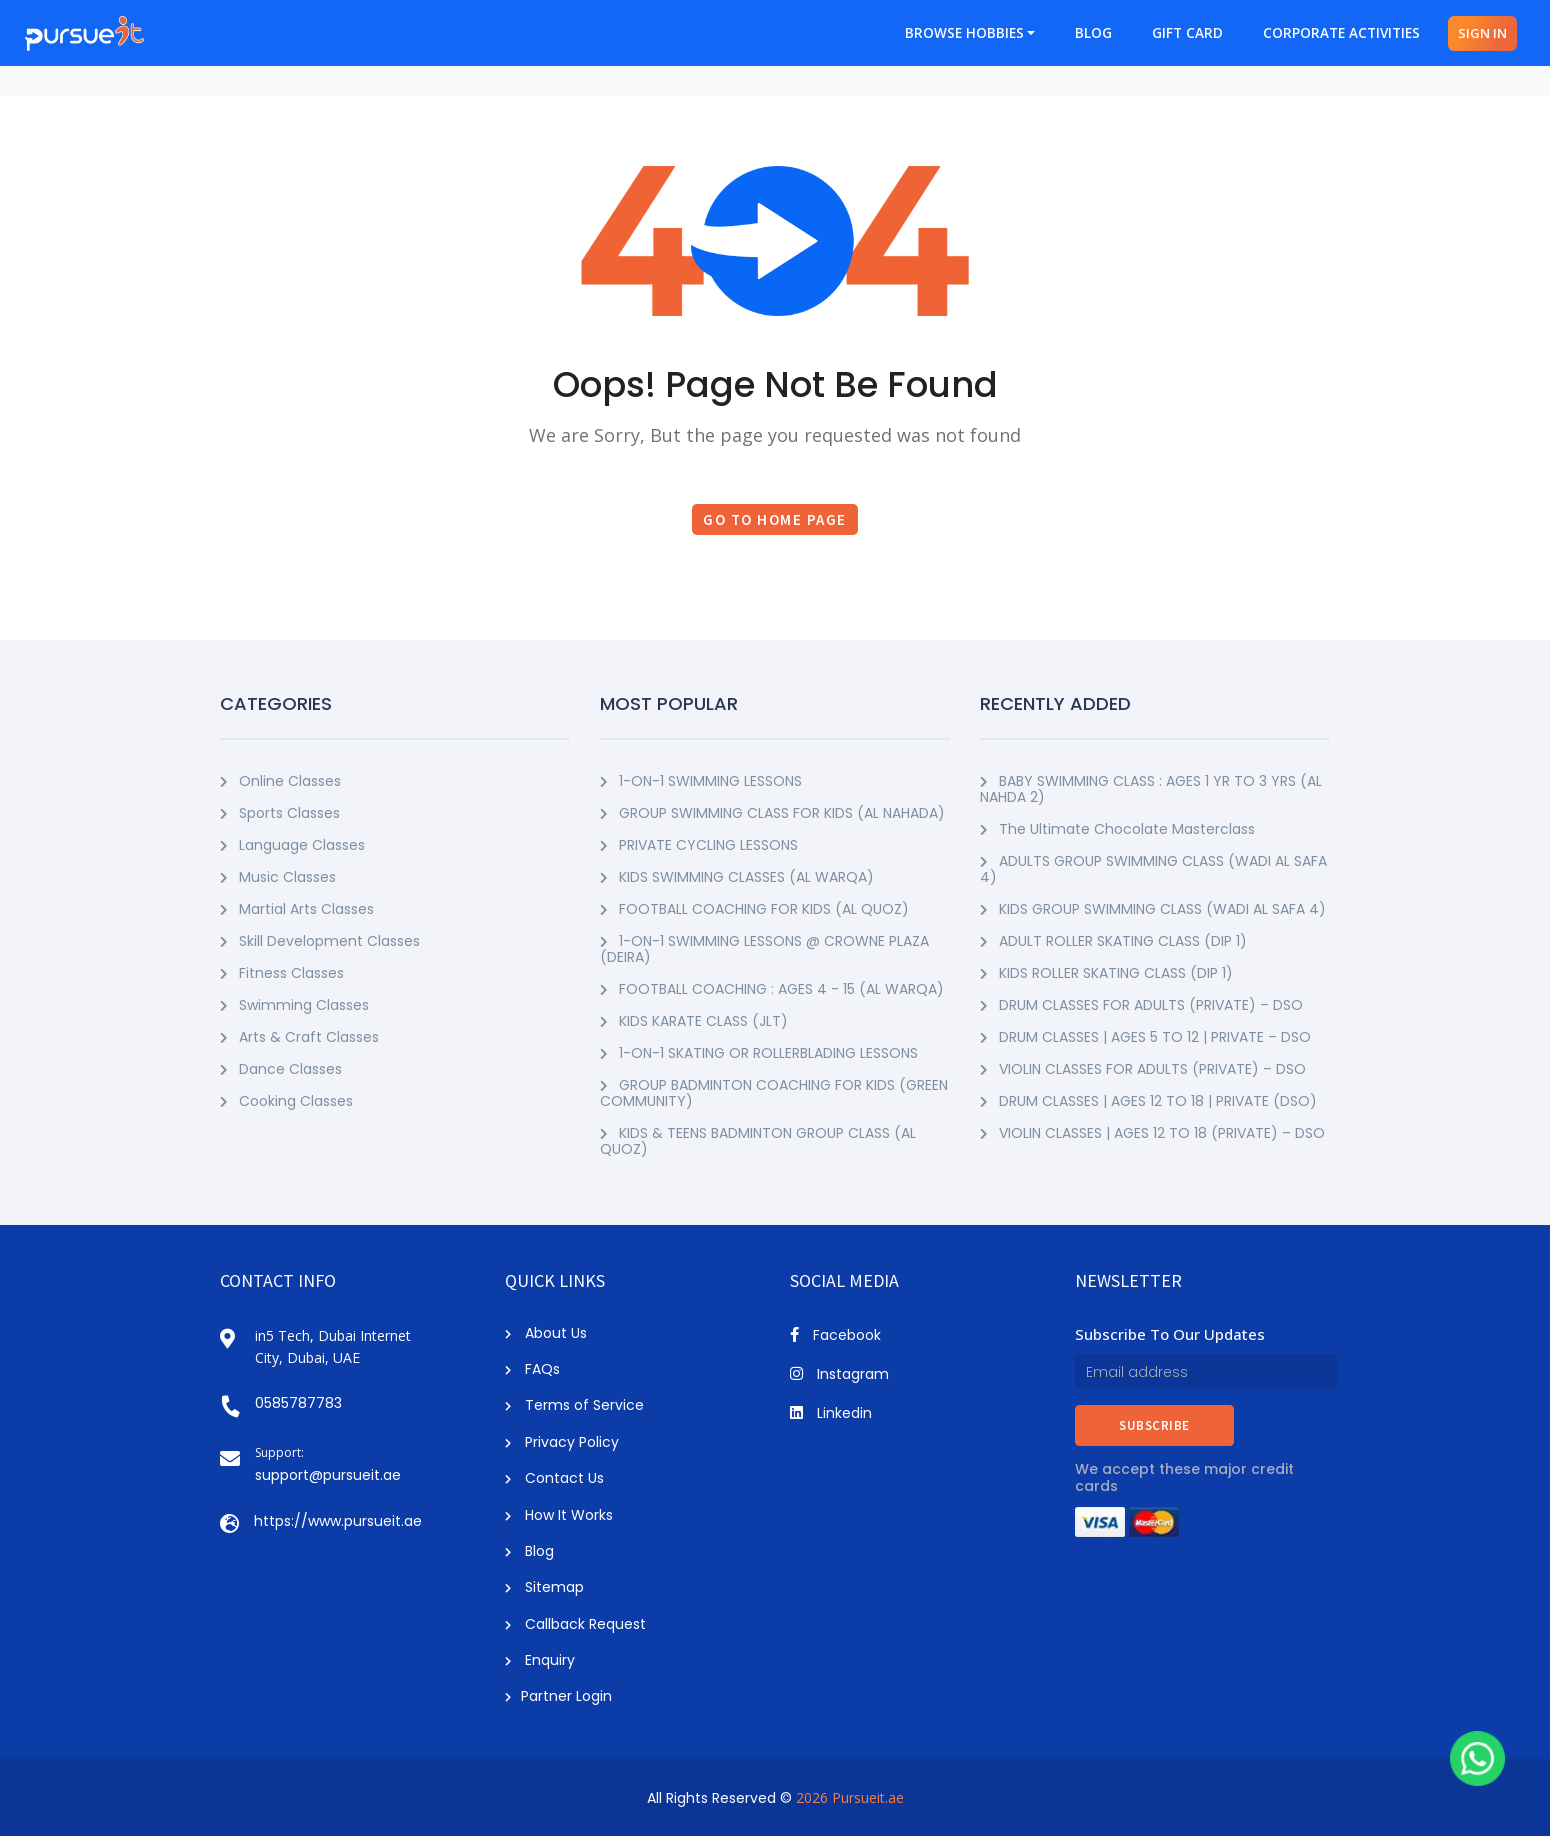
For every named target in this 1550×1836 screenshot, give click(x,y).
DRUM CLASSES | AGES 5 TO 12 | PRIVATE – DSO (1145, 1037)
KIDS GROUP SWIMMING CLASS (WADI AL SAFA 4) (1153, 909)
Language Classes (292, 845)
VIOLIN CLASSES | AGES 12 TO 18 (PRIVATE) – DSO (1152, 1133)
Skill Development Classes (320, 941)
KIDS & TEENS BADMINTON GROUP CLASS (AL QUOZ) (758, 1141)
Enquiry (540, 1660)
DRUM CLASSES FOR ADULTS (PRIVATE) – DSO (1141, 1005)
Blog (529, 1551)
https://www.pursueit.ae (338, 1521)
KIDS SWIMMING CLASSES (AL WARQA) (737, 877)
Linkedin (831, 1413)
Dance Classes (281, 1069)
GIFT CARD (1187, 33)
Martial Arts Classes (297, 909)
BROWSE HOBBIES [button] (964, 33)
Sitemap (544, 1587)
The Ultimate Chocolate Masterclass (1117, 829)
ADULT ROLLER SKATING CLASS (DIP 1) (1113, 941)
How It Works (559, 1515)
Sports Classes (280, 813)
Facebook (835, 1335)
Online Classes (280, 781)
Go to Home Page (775, 519)
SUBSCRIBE (1154, 1425)
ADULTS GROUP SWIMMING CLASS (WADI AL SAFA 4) (1153, 869)
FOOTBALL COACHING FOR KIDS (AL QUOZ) (754, 909)
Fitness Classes (282, 973)
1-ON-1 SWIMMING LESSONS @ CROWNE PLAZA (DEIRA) (764, 949)
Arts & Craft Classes (299, 1037)
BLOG (1093, 33)
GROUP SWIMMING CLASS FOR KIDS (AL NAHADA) (772, 813)
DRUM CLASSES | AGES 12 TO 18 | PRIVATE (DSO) (1148, 1101)
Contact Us (554, 1478)
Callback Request (575, 1624)
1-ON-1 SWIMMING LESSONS (701, 781)
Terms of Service (574, 1405)
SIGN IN (1482, 33)
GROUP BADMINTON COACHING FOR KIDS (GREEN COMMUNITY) (774, 1093)
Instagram (839, 1374)
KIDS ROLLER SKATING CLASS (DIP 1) (1106, 973)
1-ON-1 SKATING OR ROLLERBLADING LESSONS (759, 1053)
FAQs (532, 1369)
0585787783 (298, 1403)
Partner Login (558, 1696)
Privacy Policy (562, 1442)
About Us (546, 1333)
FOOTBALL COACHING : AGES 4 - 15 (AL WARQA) (772, 989)
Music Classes (278, 877)
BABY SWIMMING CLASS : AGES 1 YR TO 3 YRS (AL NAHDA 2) (1151, 789)
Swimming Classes (294, 1005)
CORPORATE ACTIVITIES (1341, 33)
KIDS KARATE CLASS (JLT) (694, 1021)
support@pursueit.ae (328, 1475)
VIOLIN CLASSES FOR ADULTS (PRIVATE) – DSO (1143, 1069)
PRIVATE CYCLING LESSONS (699, 845)
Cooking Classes (286, 1101)
